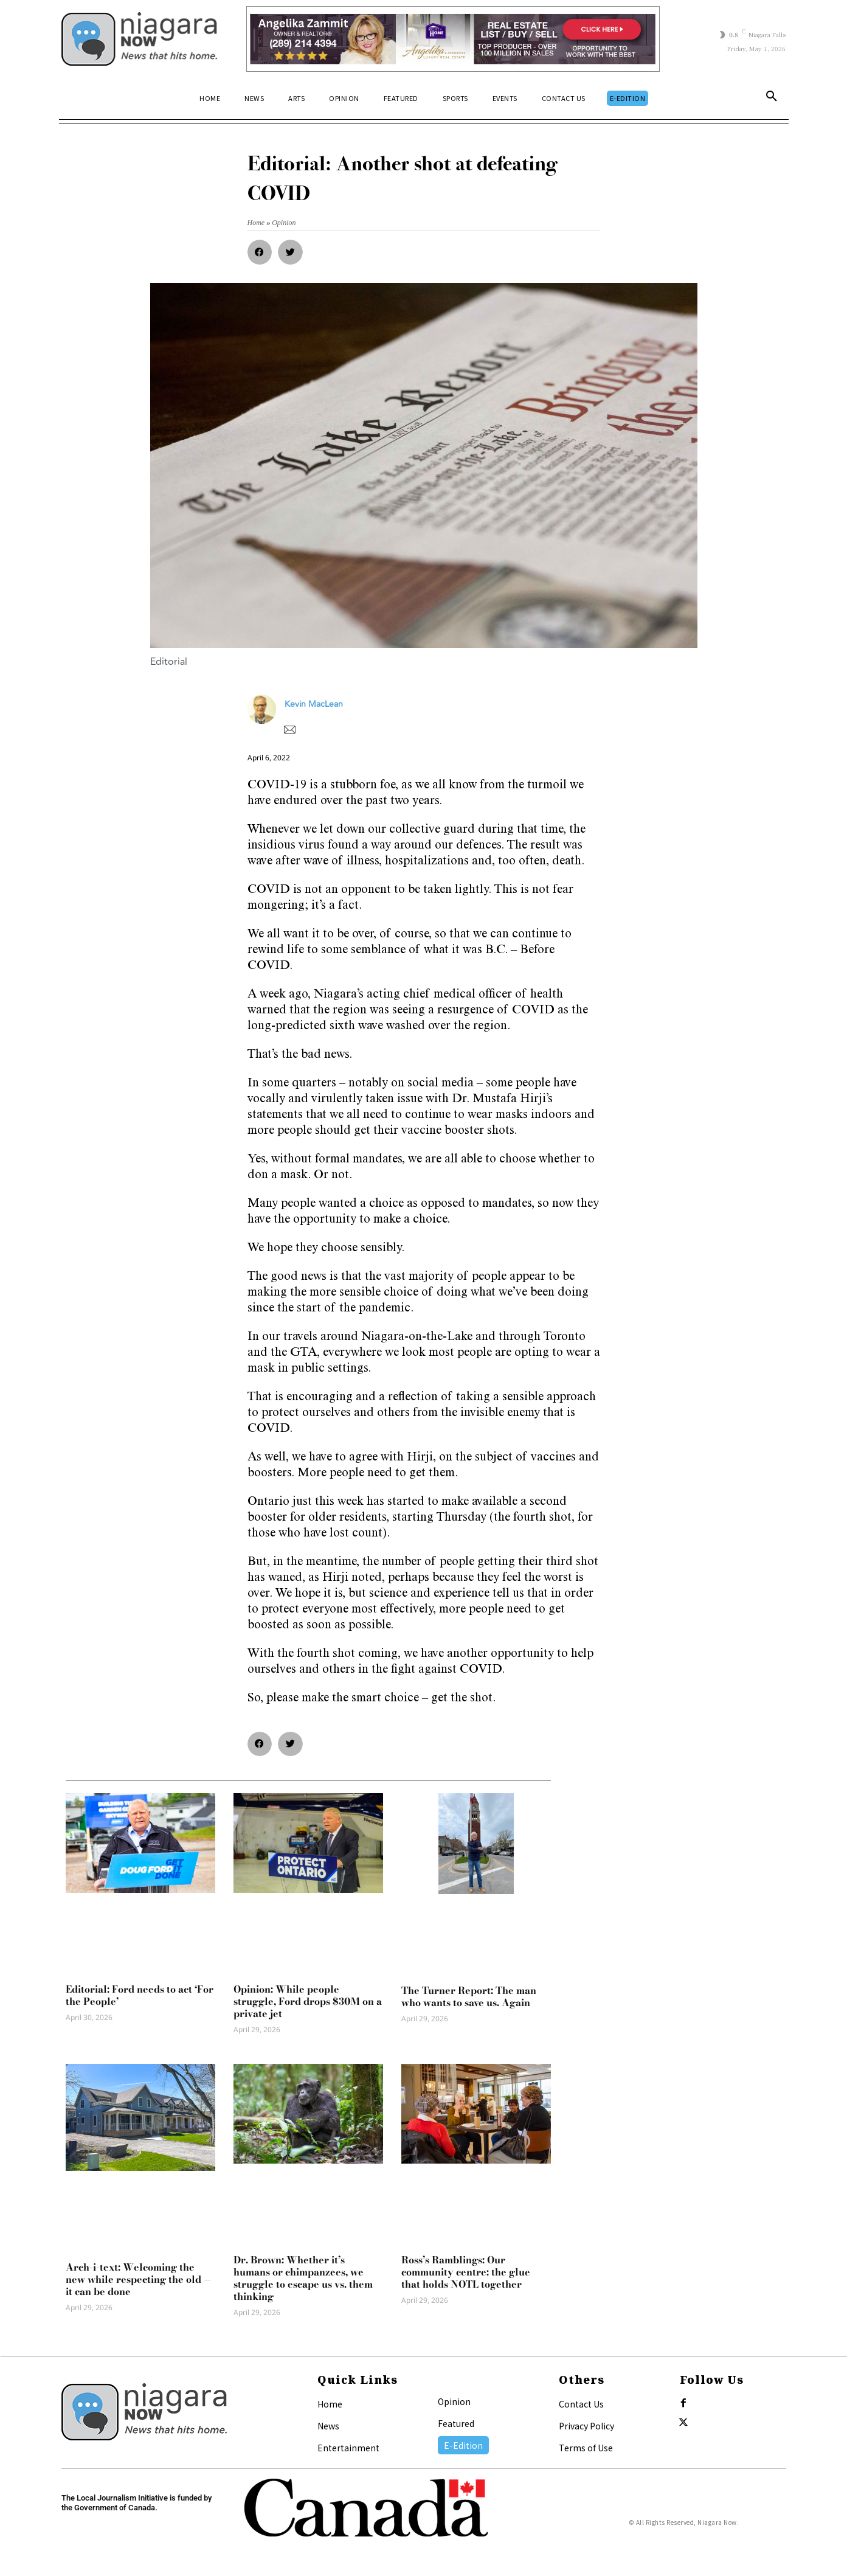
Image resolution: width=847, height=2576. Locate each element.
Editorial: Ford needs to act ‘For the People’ (139, 1995)
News (328, 2426)
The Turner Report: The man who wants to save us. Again (468, 1996)
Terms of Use (586, 2448)
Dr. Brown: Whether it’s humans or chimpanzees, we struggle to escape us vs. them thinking (303, 2277)
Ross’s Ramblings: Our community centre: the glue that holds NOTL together (465, 2271)
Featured (456, 2423)
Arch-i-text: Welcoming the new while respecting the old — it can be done (139, 2279)
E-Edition (463, 2445)
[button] (771, 98)
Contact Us (581, 2404)
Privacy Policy (586, 2426)
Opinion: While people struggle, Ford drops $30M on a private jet (307, 2001)
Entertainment (348, 2448)
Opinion (454, 2401)
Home (329, 2404)
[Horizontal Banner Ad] (453, 39)
